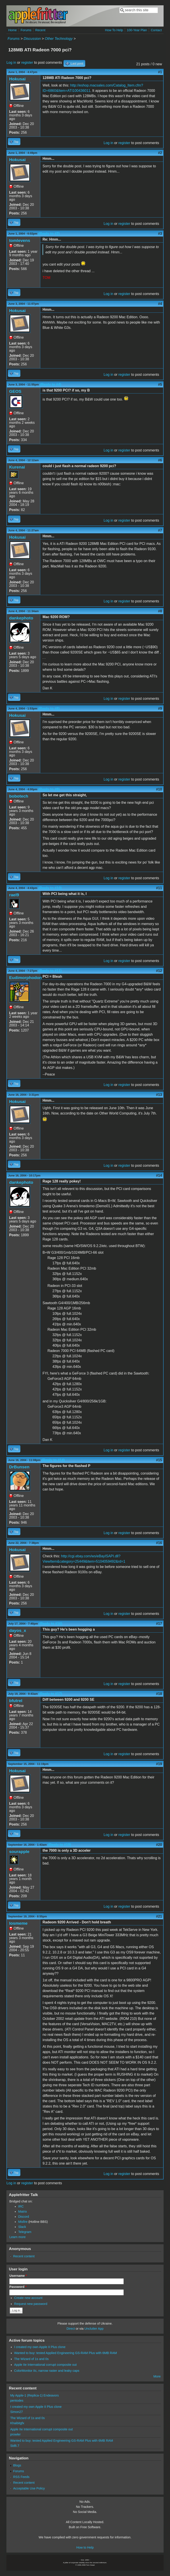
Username (18, 2275)
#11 (159, 888)
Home (12, 30)
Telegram (24, 2232)
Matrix (22, 2211)
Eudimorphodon (25, 977)
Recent (40, 30)
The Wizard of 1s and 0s (31, 2359)
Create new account (28, 2298)
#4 (160, 304)
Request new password (30, 2304)
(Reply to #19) (59, 1845)
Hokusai (17, 79)
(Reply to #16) (50, 1623)
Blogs (17, 2465)
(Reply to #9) (49, 789)
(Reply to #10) (50, 888)
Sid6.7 (14, 2445)
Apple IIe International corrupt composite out (45, 2364)
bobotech (18, 796)
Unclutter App (93, 2328)
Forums (26, 30)
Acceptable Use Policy (29, 2488)
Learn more (17, 2237)
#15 (159, 1460)
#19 (159, 1764)
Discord (23, 2216)
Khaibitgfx (17, 2423)
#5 (160, 384)
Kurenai (17, 467)
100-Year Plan (137, 30)
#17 (159, 1623)
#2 (160, 153)
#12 (159, 971)
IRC (21, 2206)
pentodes (16, 2400)
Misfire (22, 2221)
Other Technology (59, 38)
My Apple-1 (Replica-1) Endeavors (34, 2395)
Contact (156, 30)
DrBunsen (19, 1467)
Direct (70, 2328)
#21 (159, 1916)
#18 (159, 1694)
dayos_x (17, 1630)
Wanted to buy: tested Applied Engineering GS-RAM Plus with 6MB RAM (65, 2353)
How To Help (114, 30)
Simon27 (16, 2412)
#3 (160, 233)
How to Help (85, 2547)
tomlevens (19, 240)
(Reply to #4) (50, 384)
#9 (160, 708)
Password (18, 2287)
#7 (160, 530)
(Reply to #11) (50, 971)
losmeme (18, 1923)
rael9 (14, 895)
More (157, 2376)
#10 (159, 789)
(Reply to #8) (49, 708)
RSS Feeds (21, 2477)
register (27, 62)
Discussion (32, 38)
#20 (159, 1845)
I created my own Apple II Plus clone (40, 2347)
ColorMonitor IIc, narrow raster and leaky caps (46, 2370)
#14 (159, 1175)
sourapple (19, 1851)
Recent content (24, 2256)
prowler (15, 2434)
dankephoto (21, 618)
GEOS (15, 391)
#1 (160, 72)
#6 (160, 460)
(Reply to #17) (50, 1694)
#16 (159, 1543)
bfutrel (15, 1700)
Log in (11, 62)
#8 (160, 611)
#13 (159, 1095)
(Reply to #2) (49, 233)
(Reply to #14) (53, 1460)
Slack (22, 2227)
